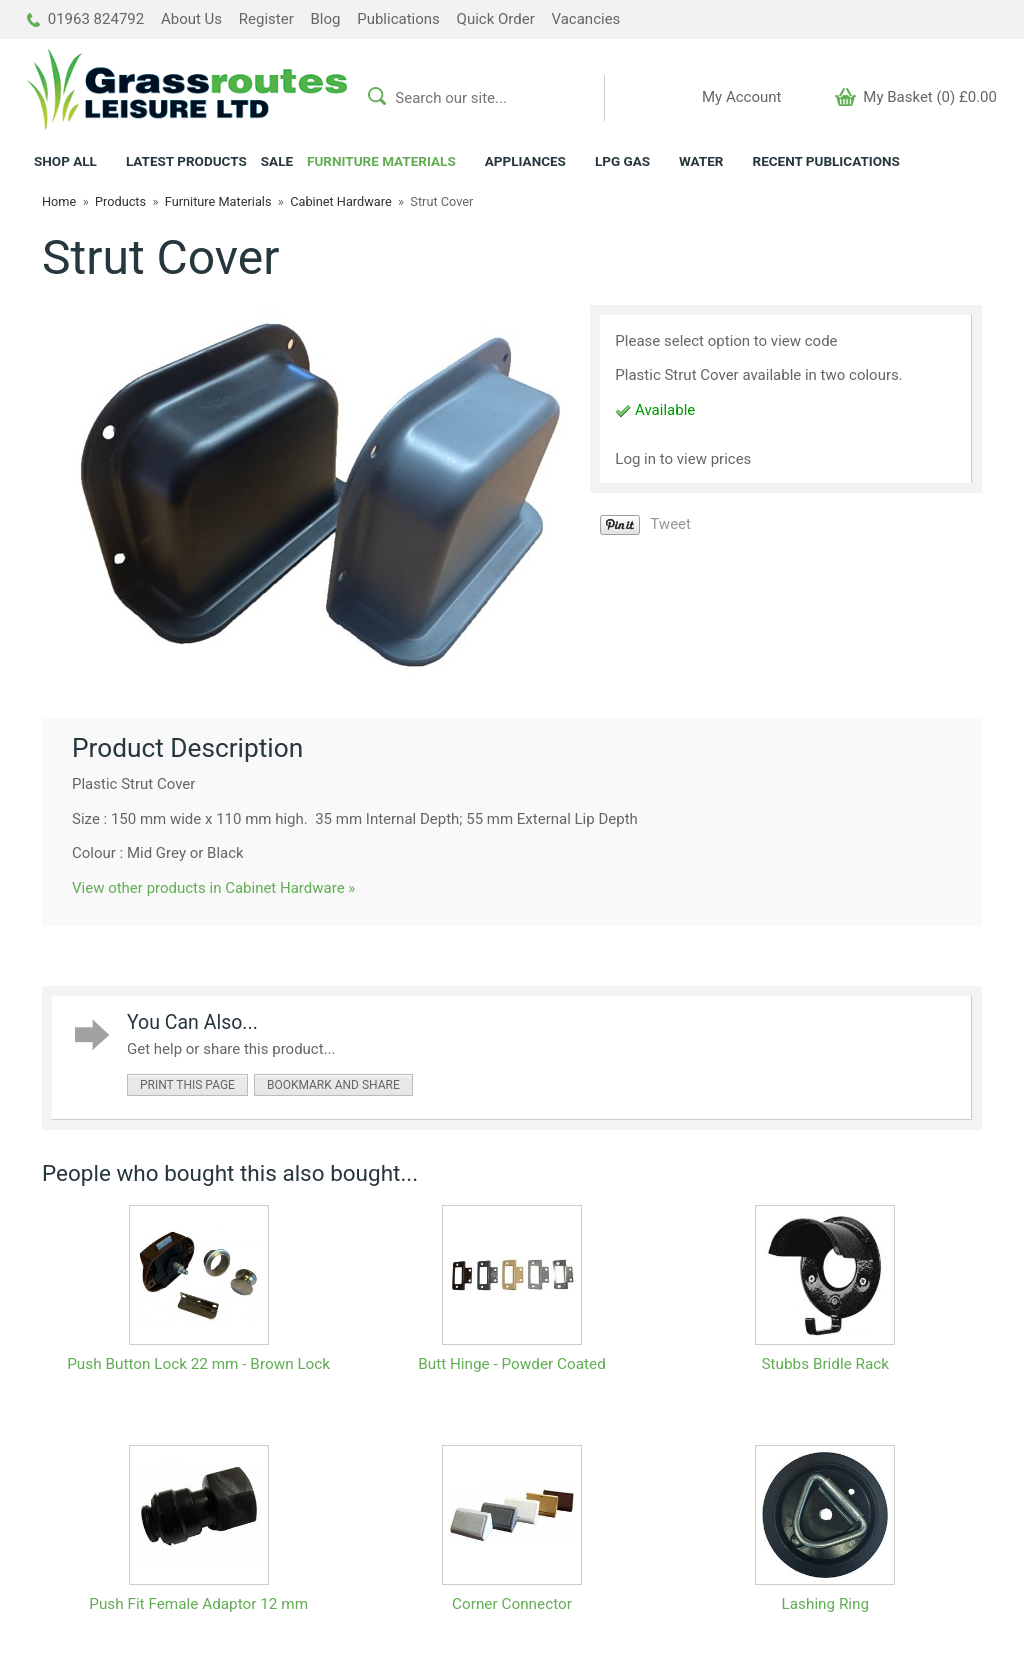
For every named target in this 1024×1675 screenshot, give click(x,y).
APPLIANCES (525, 161)
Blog (326, 19)
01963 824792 (85, 19)
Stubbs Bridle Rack (826, 1364)
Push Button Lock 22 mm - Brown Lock (198, 1364)
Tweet (670, 524)
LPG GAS (622, 161)
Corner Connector (512, 1604)
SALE (277, 161)
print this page (187, 1085)
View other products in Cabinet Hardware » (213, 888)
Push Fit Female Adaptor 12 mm (198, 1604)
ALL (65, 161)
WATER (701, 161)
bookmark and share (333, 1085)
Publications (398, 19)
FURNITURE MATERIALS (381, 161)
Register (266, 19)
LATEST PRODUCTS (186, 161)
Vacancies (585, 19)
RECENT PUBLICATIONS (825, 161)
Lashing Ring (826, 1604)
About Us (191, 19)
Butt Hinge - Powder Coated (512, 1364)
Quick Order (496, 19)
